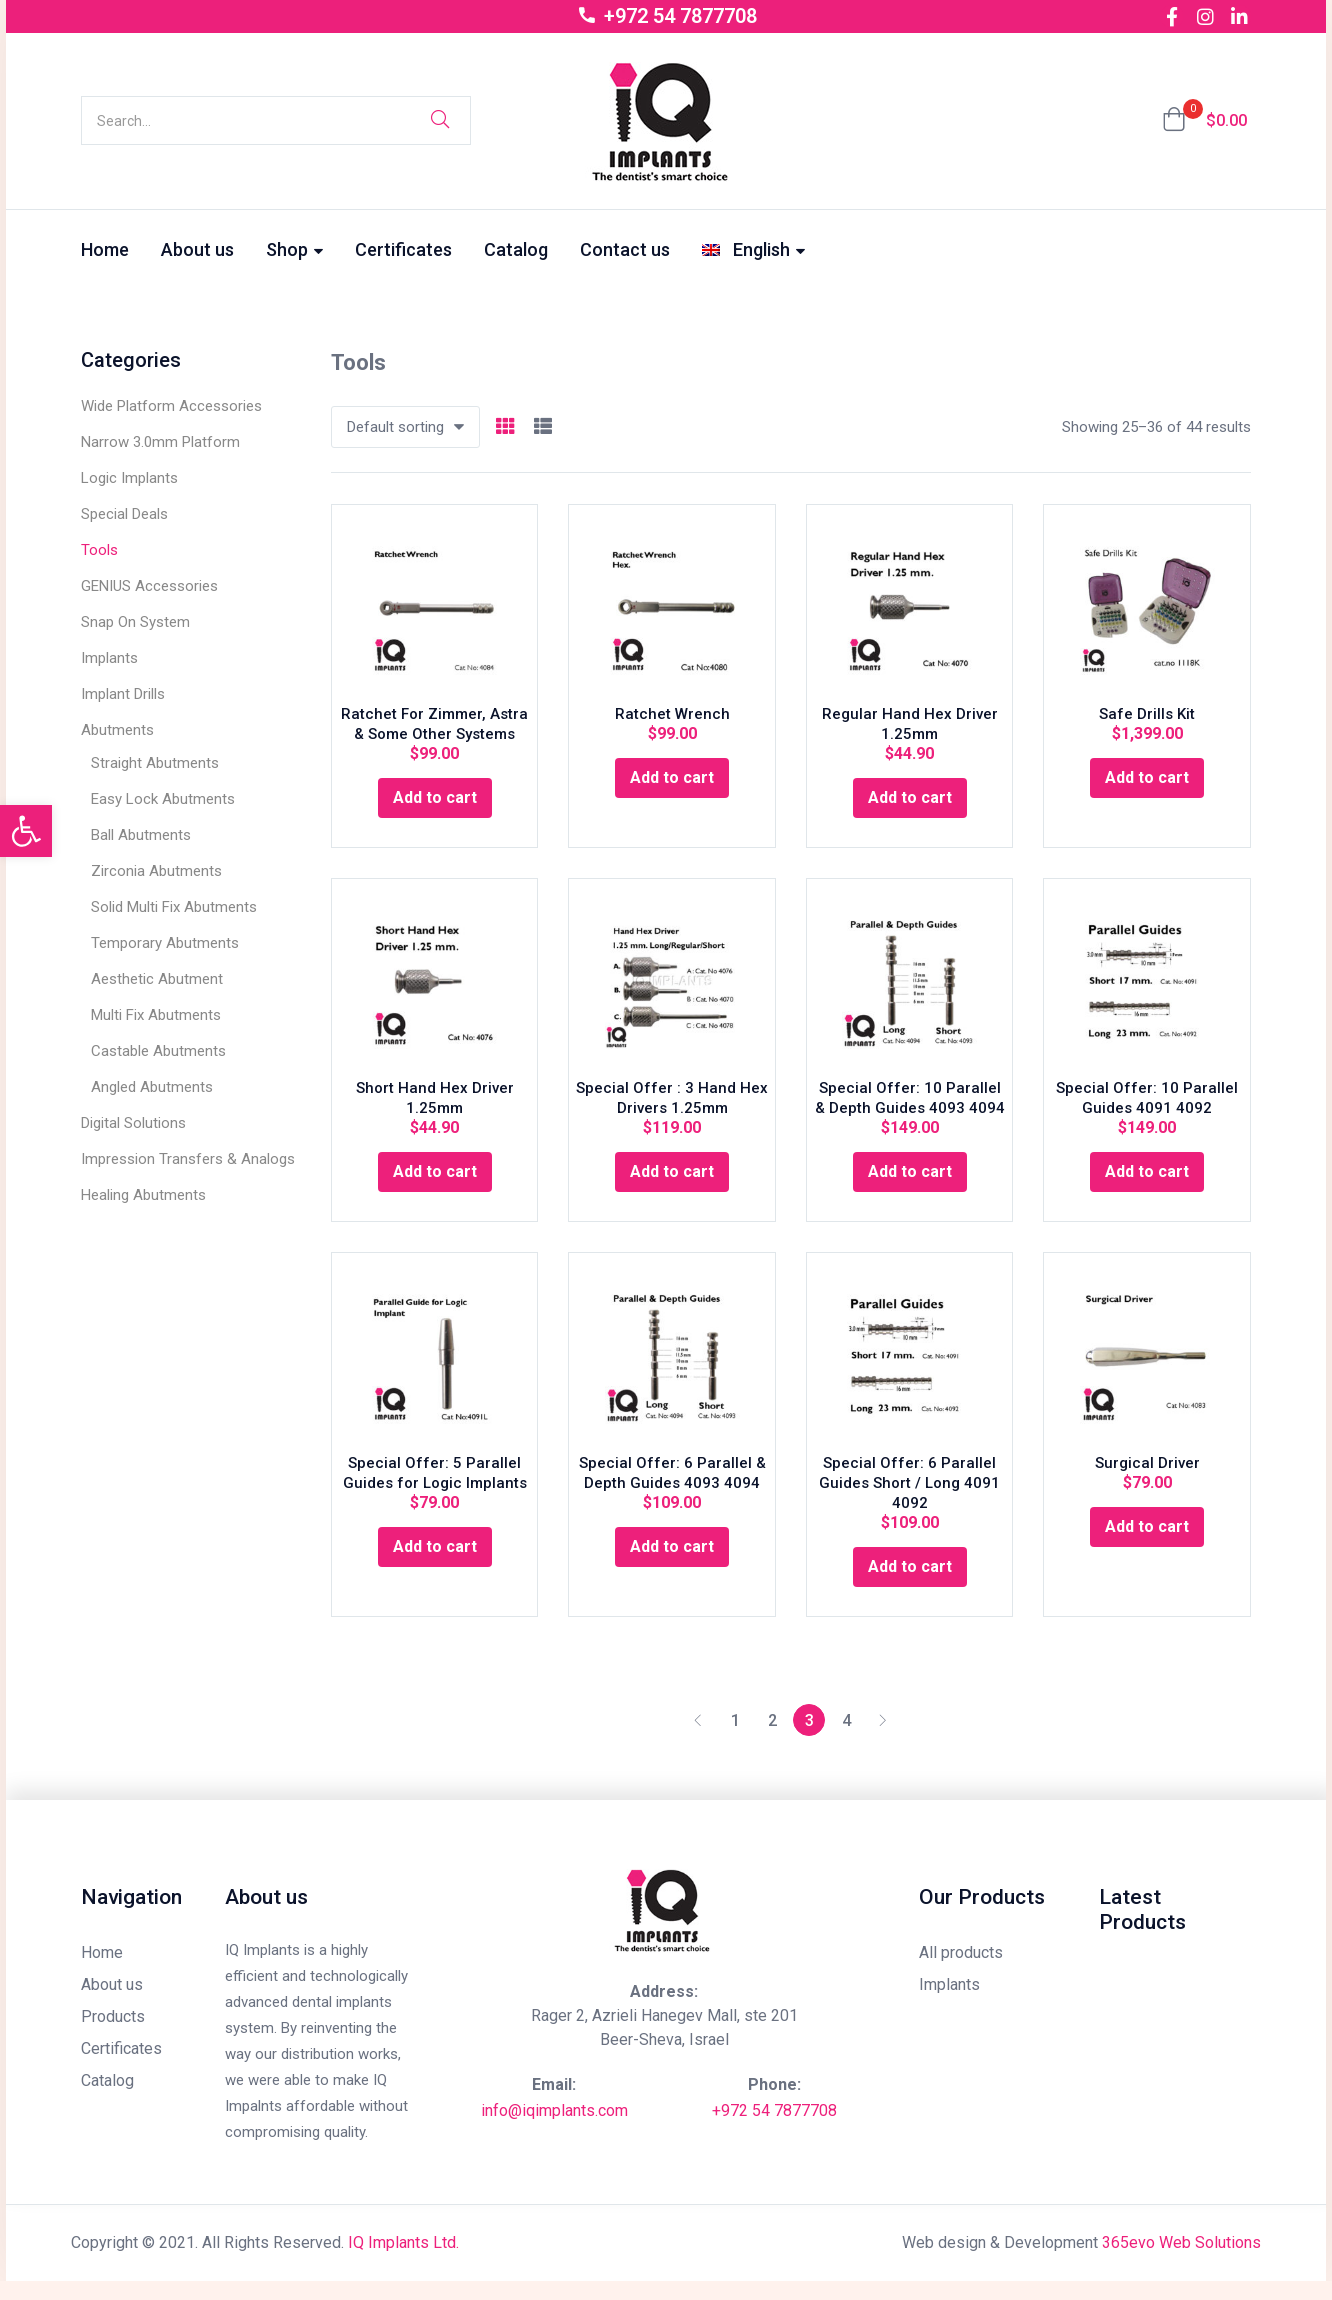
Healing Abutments (143, 1195)
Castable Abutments (158, 1051)
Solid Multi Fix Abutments (174, 907)
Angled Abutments (152, 1087)
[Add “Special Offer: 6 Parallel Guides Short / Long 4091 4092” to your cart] (910, 1585)
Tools (99, 550)
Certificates (403, 249)
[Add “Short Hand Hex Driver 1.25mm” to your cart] (435, 1184)
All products (961, 1971)
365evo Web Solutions (1181, 2261)
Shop (294, 249)
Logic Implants (129, 478)
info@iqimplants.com (554, 2129)
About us (197, 249)
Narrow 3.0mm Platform (160, 442)
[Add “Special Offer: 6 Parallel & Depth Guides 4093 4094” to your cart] (672, 1565)
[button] (1204, 121)
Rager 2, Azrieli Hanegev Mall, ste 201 (664, 2034)
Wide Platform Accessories (171, 406)
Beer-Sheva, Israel (664, 2058)
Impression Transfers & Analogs (188, 1159)
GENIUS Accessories (149, 586)
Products (113, 2035)
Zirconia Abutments (156, 871)
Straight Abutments (155, 763)
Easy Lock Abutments (163, 799)
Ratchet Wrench (672, 720)
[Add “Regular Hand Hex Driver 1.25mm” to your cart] (910, 804)
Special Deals (124, 514)
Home (105, 249)
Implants (109, 658)
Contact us (625, 249)
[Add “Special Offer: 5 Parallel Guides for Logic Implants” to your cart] (435, 1565)
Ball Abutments (141, 835)
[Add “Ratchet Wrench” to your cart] (672, 784)
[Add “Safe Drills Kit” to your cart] (1147, 784)
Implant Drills (123, 694)
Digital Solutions (133, 1123)
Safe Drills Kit (1147, 720)
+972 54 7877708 (774, 2129)
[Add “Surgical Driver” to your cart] (1147, 1545)
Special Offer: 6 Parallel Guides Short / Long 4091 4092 (909, 1501)
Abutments (117, 730)
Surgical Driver (1147, 1481)
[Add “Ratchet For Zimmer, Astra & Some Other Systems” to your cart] (435, 804)
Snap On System (135, 622)
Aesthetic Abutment (157, 979)
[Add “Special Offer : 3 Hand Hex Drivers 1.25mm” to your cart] (672, 1184)
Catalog (516, 249)
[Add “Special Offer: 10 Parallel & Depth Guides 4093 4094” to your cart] (910, 1184)
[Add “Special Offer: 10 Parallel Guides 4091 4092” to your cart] (1147, 1184)
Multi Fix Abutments (156, 1015)
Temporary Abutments (165, 943)
